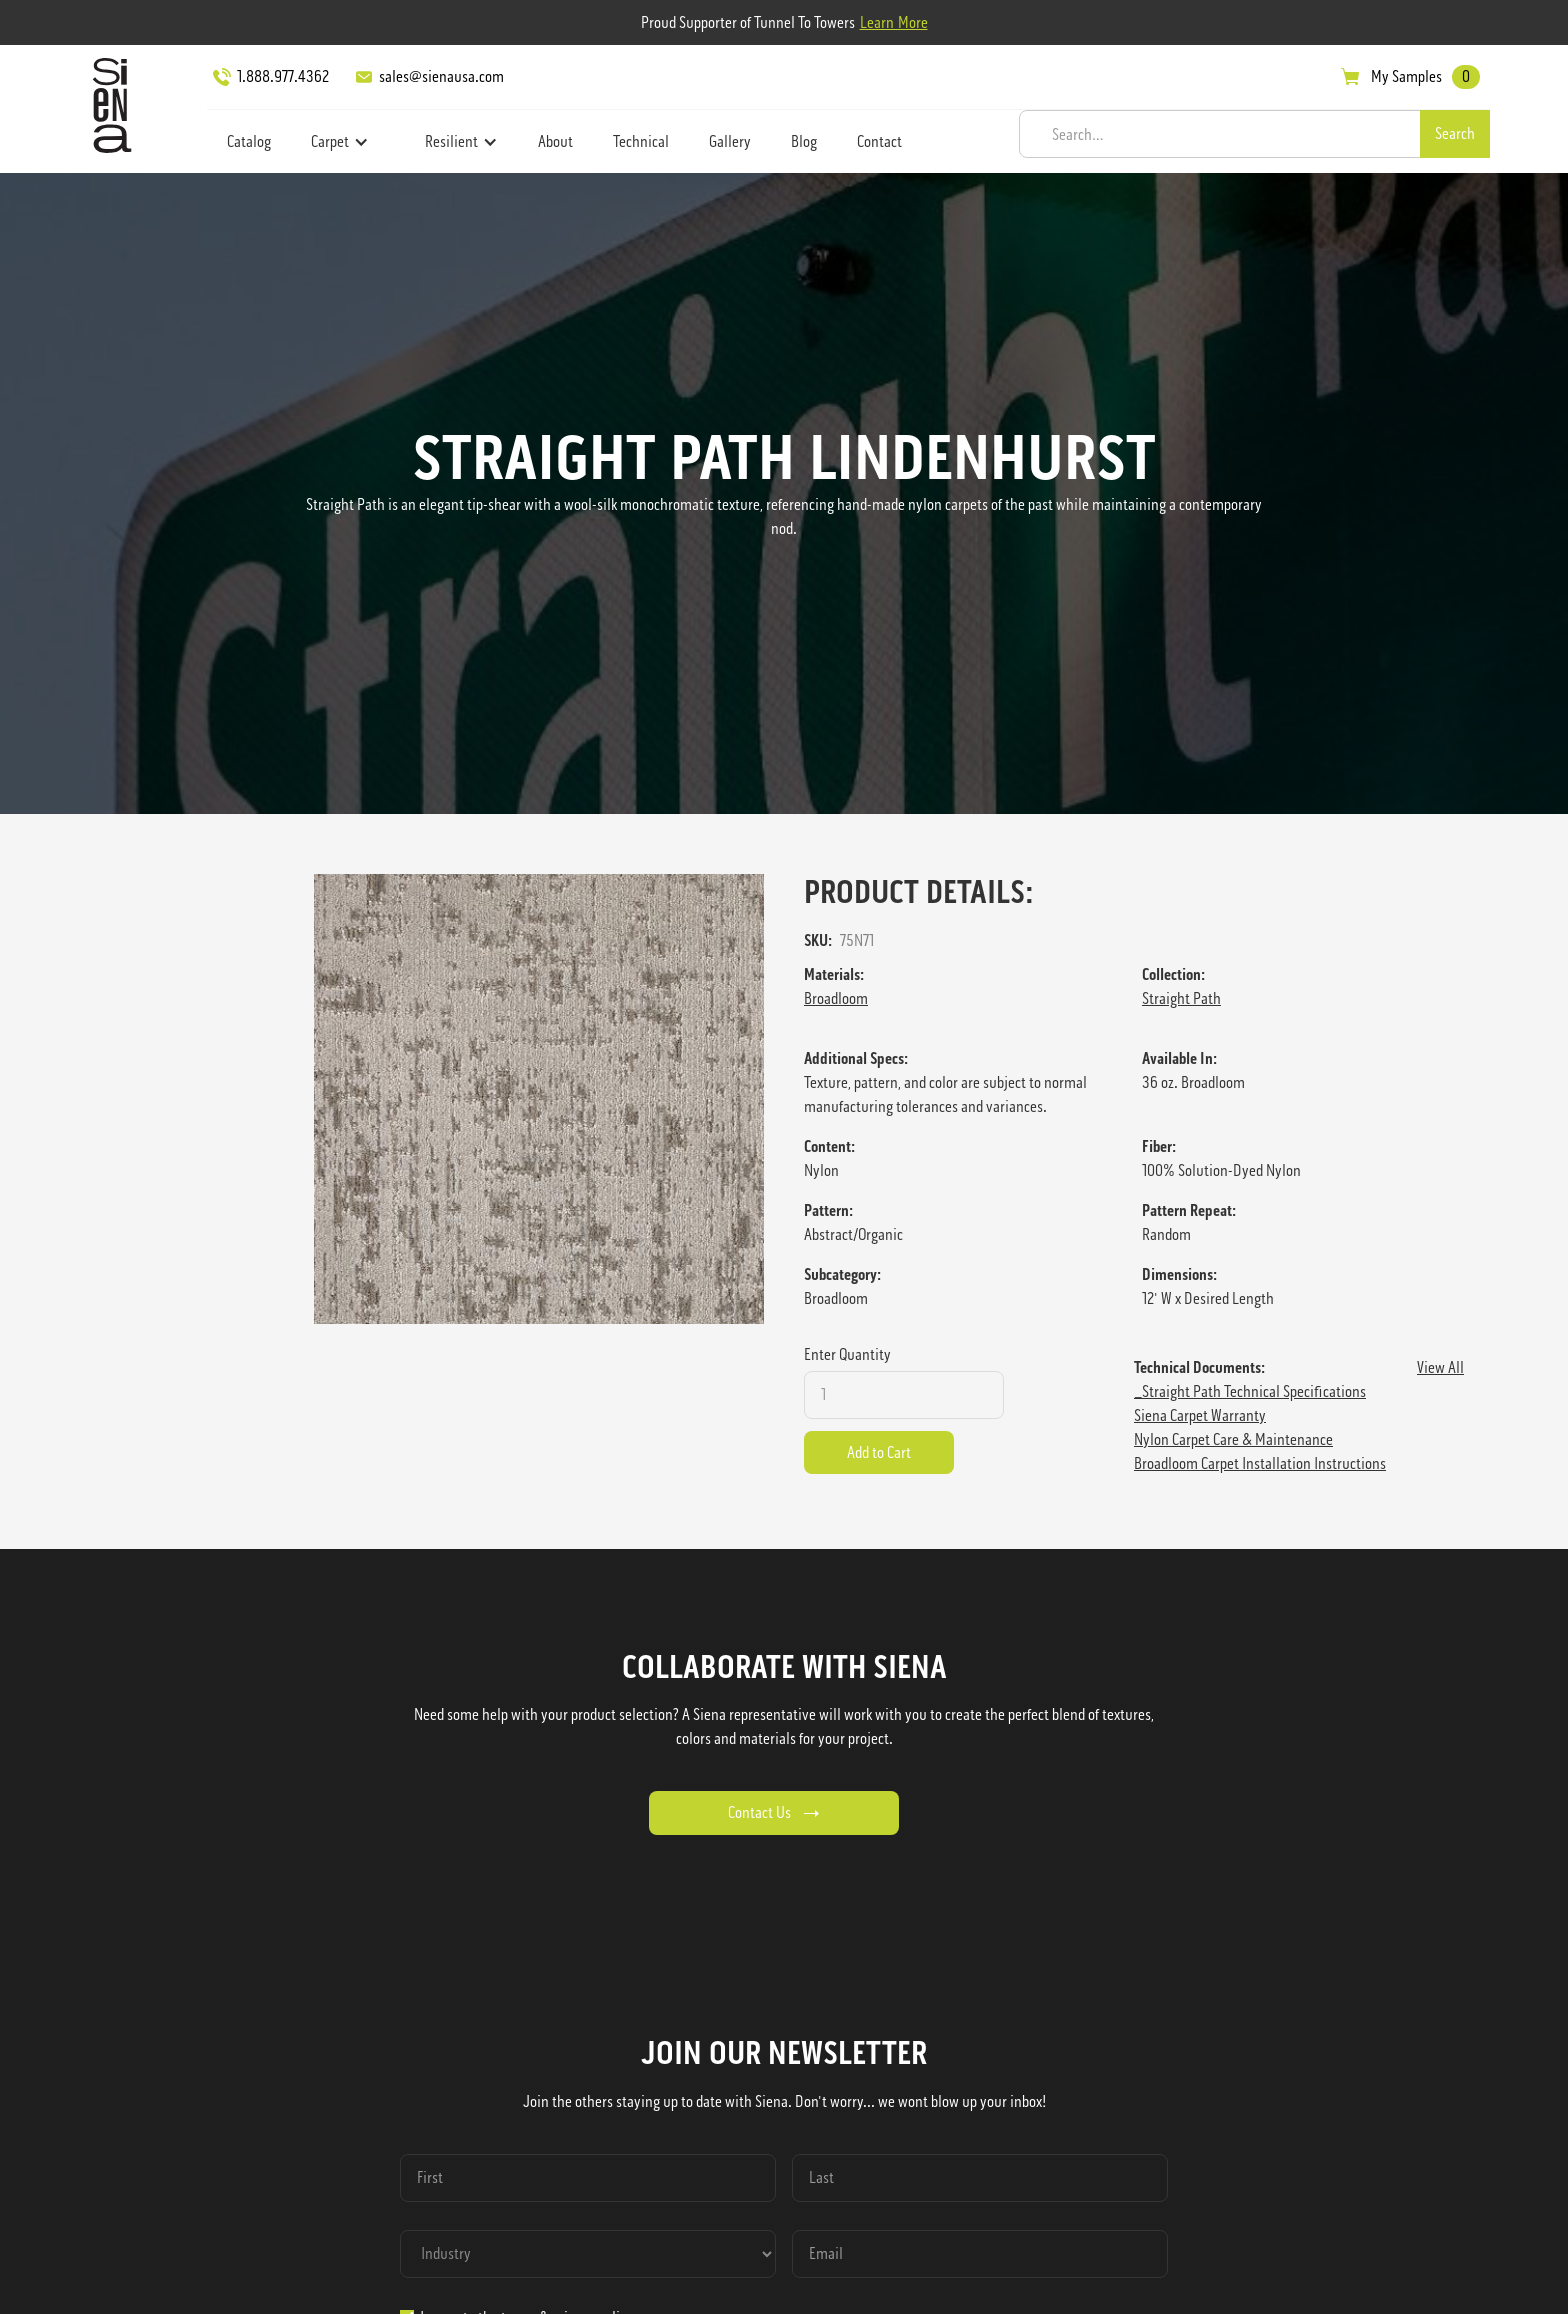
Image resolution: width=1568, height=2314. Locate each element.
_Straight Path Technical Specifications (1250, 1391)
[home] (107, 105)
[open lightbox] (539, 1099)
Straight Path (1181, 998)
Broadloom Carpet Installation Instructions (1260, 1463)
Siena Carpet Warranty (1200, 1415)
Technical (641, 141)
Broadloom (836, 998)
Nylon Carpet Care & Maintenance (1233, 1439)
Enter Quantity (847, 1354)
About (555, 141)
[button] (340, 142)
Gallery (730, 141)
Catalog (249, 141)
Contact (879, 141)
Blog (804, 141)
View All (1440, 1367)
